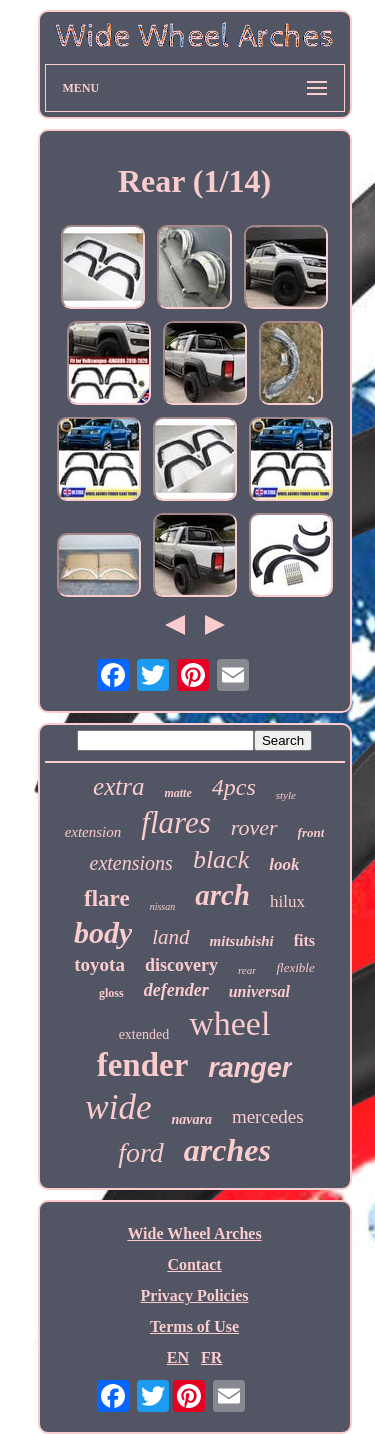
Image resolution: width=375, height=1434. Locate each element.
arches (227, 1150)
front (311, 832)
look (284, 864)
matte (177, 793)
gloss (111, 993)
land (170, 937)
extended (144, 1034)
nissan (163, 906)
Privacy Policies (195, 1295)
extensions (131, 863)
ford (141, 1152)
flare (107, 898)
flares (175, 822)
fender (143, 1065)
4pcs (234, 787)
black (221, 859)
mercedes (268, 1116)
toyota (99, 964)
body (103, 932)
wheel (229, 1023)
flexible (295, 967)
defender (176, 990)
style (286, 795)
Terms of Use (194, 1326)
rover (254, 827)
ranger (250, 1068)
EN (178, 1357)
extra (118, 786)
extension (93, 832)
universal (259, 991)
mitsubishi (242, 941)
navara (191, 1119)
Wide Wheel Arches (194, 1233)
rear (247, 970)
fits (304, 940)
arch (222, 895)
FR (211, 1357)
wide (118, 1107)
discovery (181, 965)
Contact (194, 1264)
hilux (287, 901)
